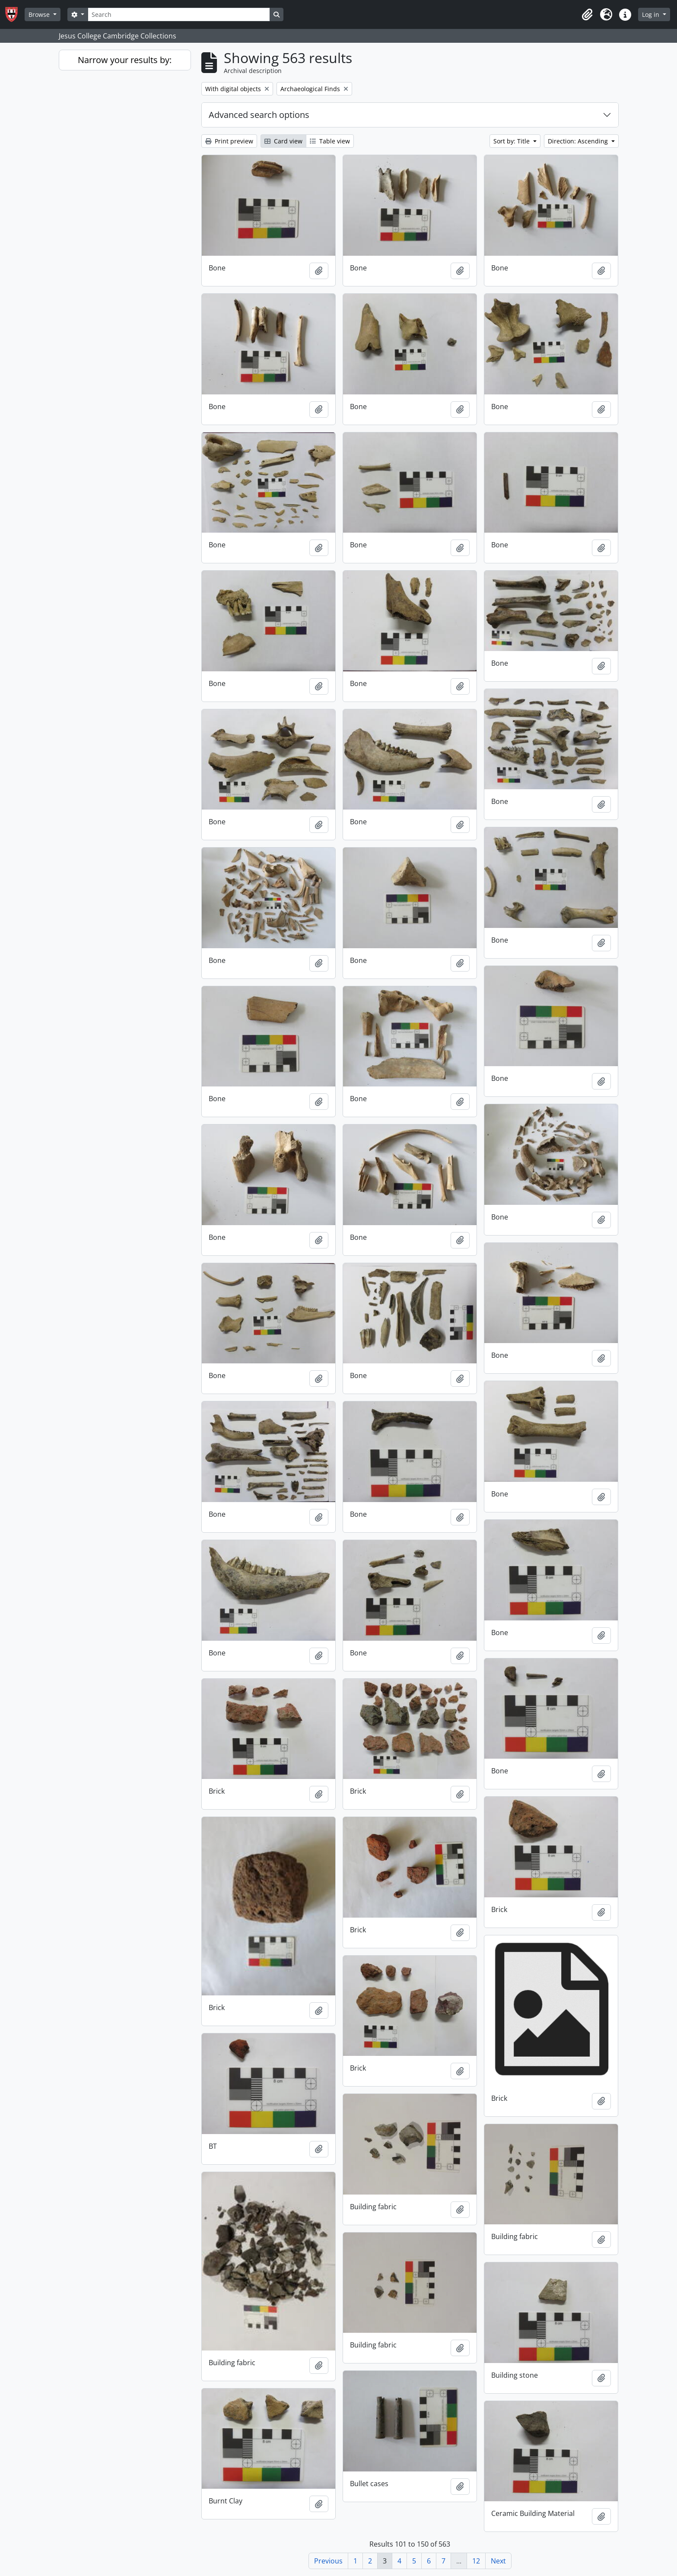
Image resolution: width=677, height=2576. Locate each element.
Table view (330, 141)
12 (476, 2561)
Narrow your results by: (125, 60)
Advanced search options (259, 115)
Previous (328, 2561)
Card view (283, 141)
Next (498, 2561)
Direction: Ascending (579, 141)
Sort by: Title (512, 141)
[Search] (179, 14)
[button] (587, 14)
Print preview (229, 141)
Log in (651, 14)
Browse (40, 14)
